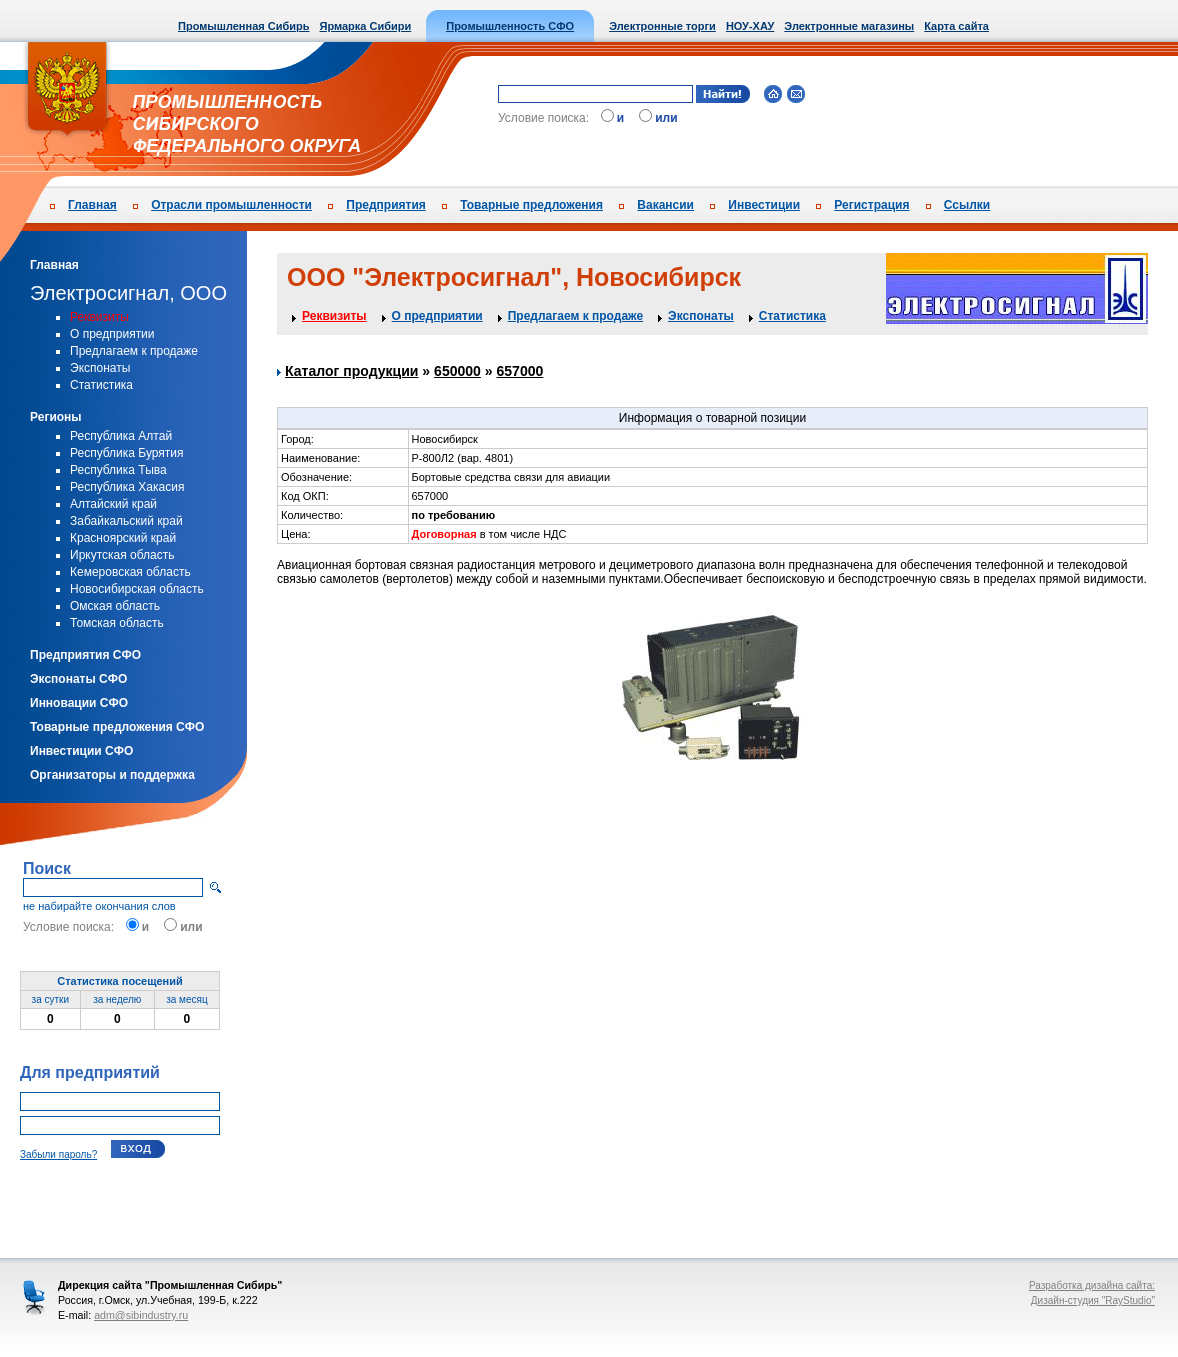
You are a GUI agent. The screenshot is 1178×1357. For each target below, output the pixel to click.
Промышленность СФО (510, 26)
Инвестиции (764, 205)
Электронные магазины (849, 26)
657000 (520, 371)
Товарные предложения (531, 205)
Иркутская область (122, 555)
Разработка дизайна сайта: (1092, 1285)
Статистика (101, 385)
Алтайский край (113, 504)
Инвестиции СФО (81, 751)
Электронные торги (662, 26)
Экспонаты (100, 368)
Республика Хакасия (127, 487)
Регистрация (871, 205)
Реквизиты (99, 317)
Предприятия (385, 205)
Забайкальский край (126, 521)
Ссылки (967, 205)
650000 (457, 371)
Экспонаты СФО (78, 679)
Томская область (117, 623)
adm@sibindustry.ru (141, 1315)
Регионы (56, 417)
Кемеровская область (130, 572)
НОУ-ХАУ (750, 26)
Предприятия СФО (85, 655)
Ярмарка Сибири (365, 26)
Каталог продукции (351, 371)
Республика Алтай (121, 436)
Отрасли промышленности (231, 205)
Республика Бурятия (127, 453)
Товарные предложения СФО (117, 727)
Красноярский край (123, 538)
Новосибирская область (137, 589)
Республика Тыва (118, 470)
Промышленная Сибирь (243, 26)
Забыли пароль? (58, 1154)
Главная (92, 205)
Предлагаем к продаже (134, 351)
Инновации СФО (79, 703)
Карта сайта (956, 26)
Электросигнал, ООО (128, 293)
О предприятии (112, 334)
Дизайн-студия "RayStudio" (1093, 1300)
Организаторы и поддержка (112, 775)
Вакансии (665, 205)
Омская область (115, 606)
